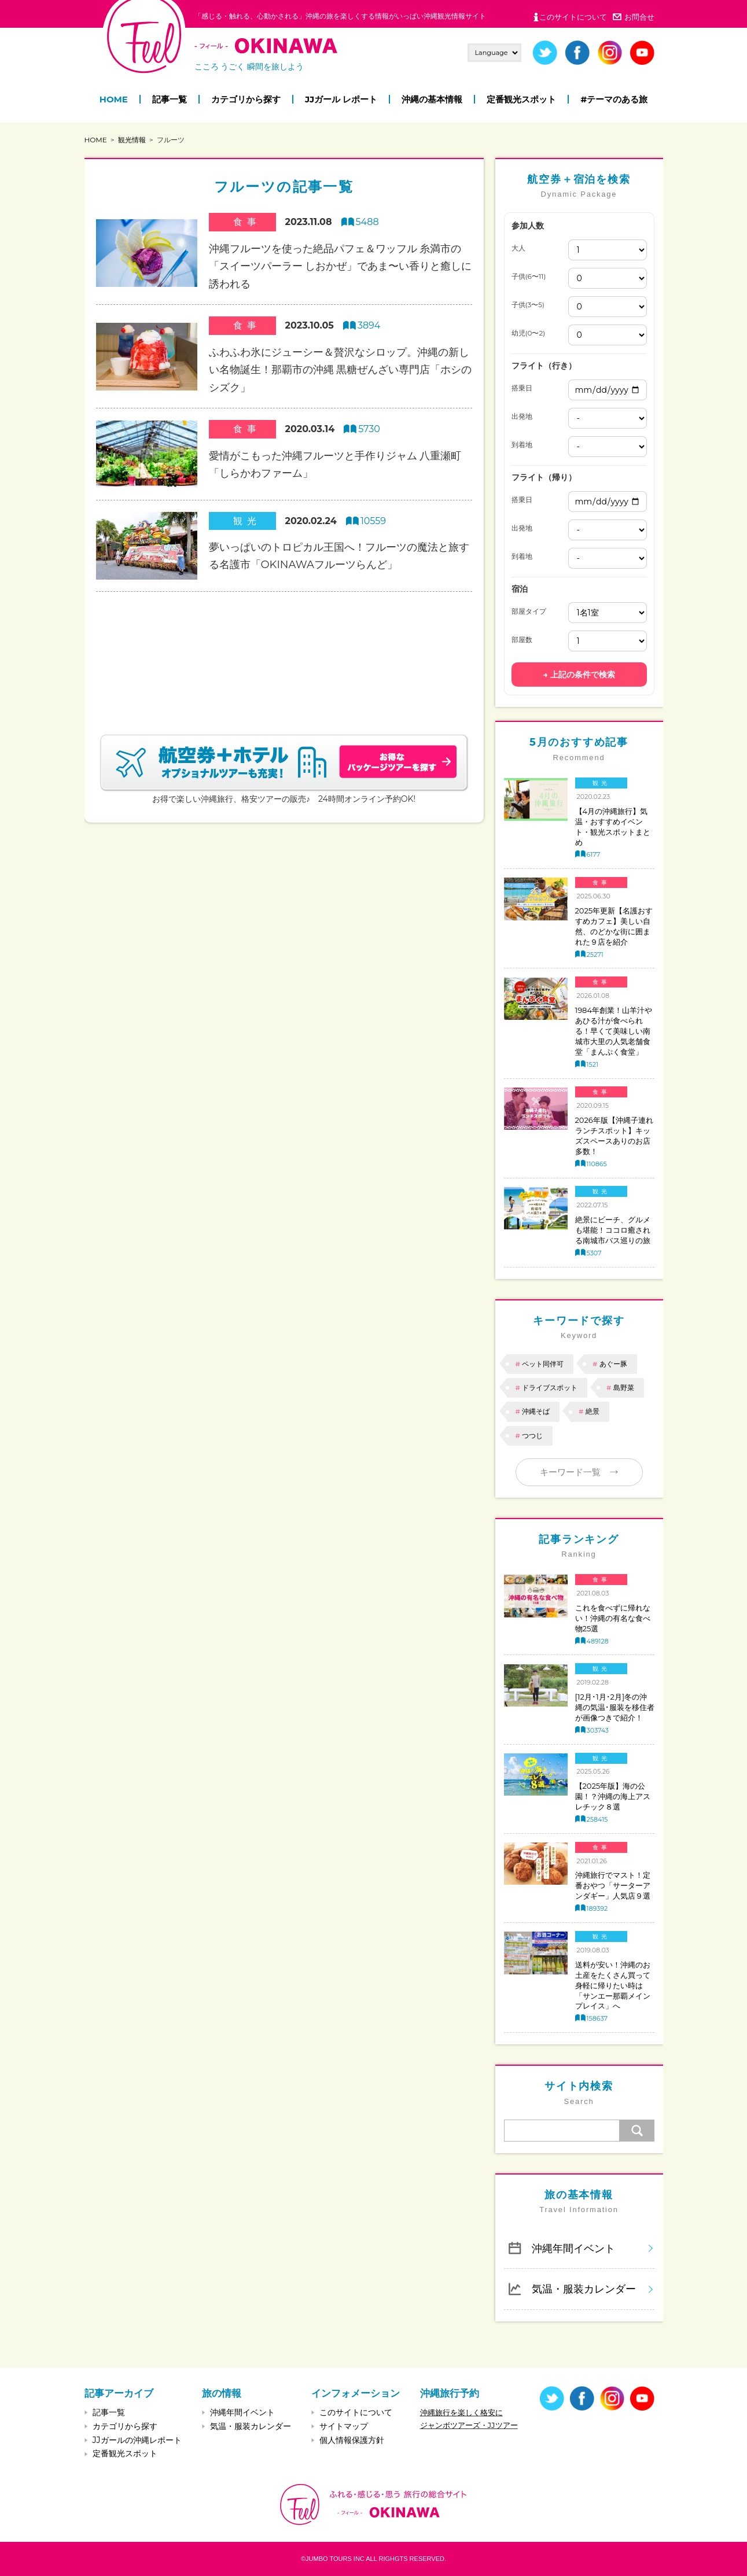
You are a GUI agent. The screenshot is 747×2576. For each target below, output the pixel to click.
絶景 (592, 1411)
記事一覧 (169, 99)
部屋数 (522, 640)
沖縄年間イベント (573, 2248)
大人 (518, 248)
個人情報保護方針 (351, 2440)
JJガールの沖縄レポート (137, 2440)
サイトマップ (343, 2426)
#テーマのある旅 (613, 99)
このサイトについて (573, 16)
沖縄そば (536, 1411)
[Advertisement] (284, 649)
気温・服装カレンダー (584, 2289)
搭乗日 (522, 388)
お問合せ (639, 16)
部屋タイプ (529, 611)
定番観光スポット (521, 99)
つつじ (532, 1435)
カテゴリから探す (246, 99)
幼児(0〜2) (529, 333)
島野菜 (623, 1387)
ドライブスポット (549, 1387)
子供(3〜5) (528, 305)
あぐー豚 (613, 1363)
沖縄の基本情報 (432, 99)
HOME (114, 99)
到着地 (522, 445)
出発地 (522, 416)
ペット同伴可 (543, 1363)
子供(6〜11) (529, 276)
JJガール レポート (341, 99)
